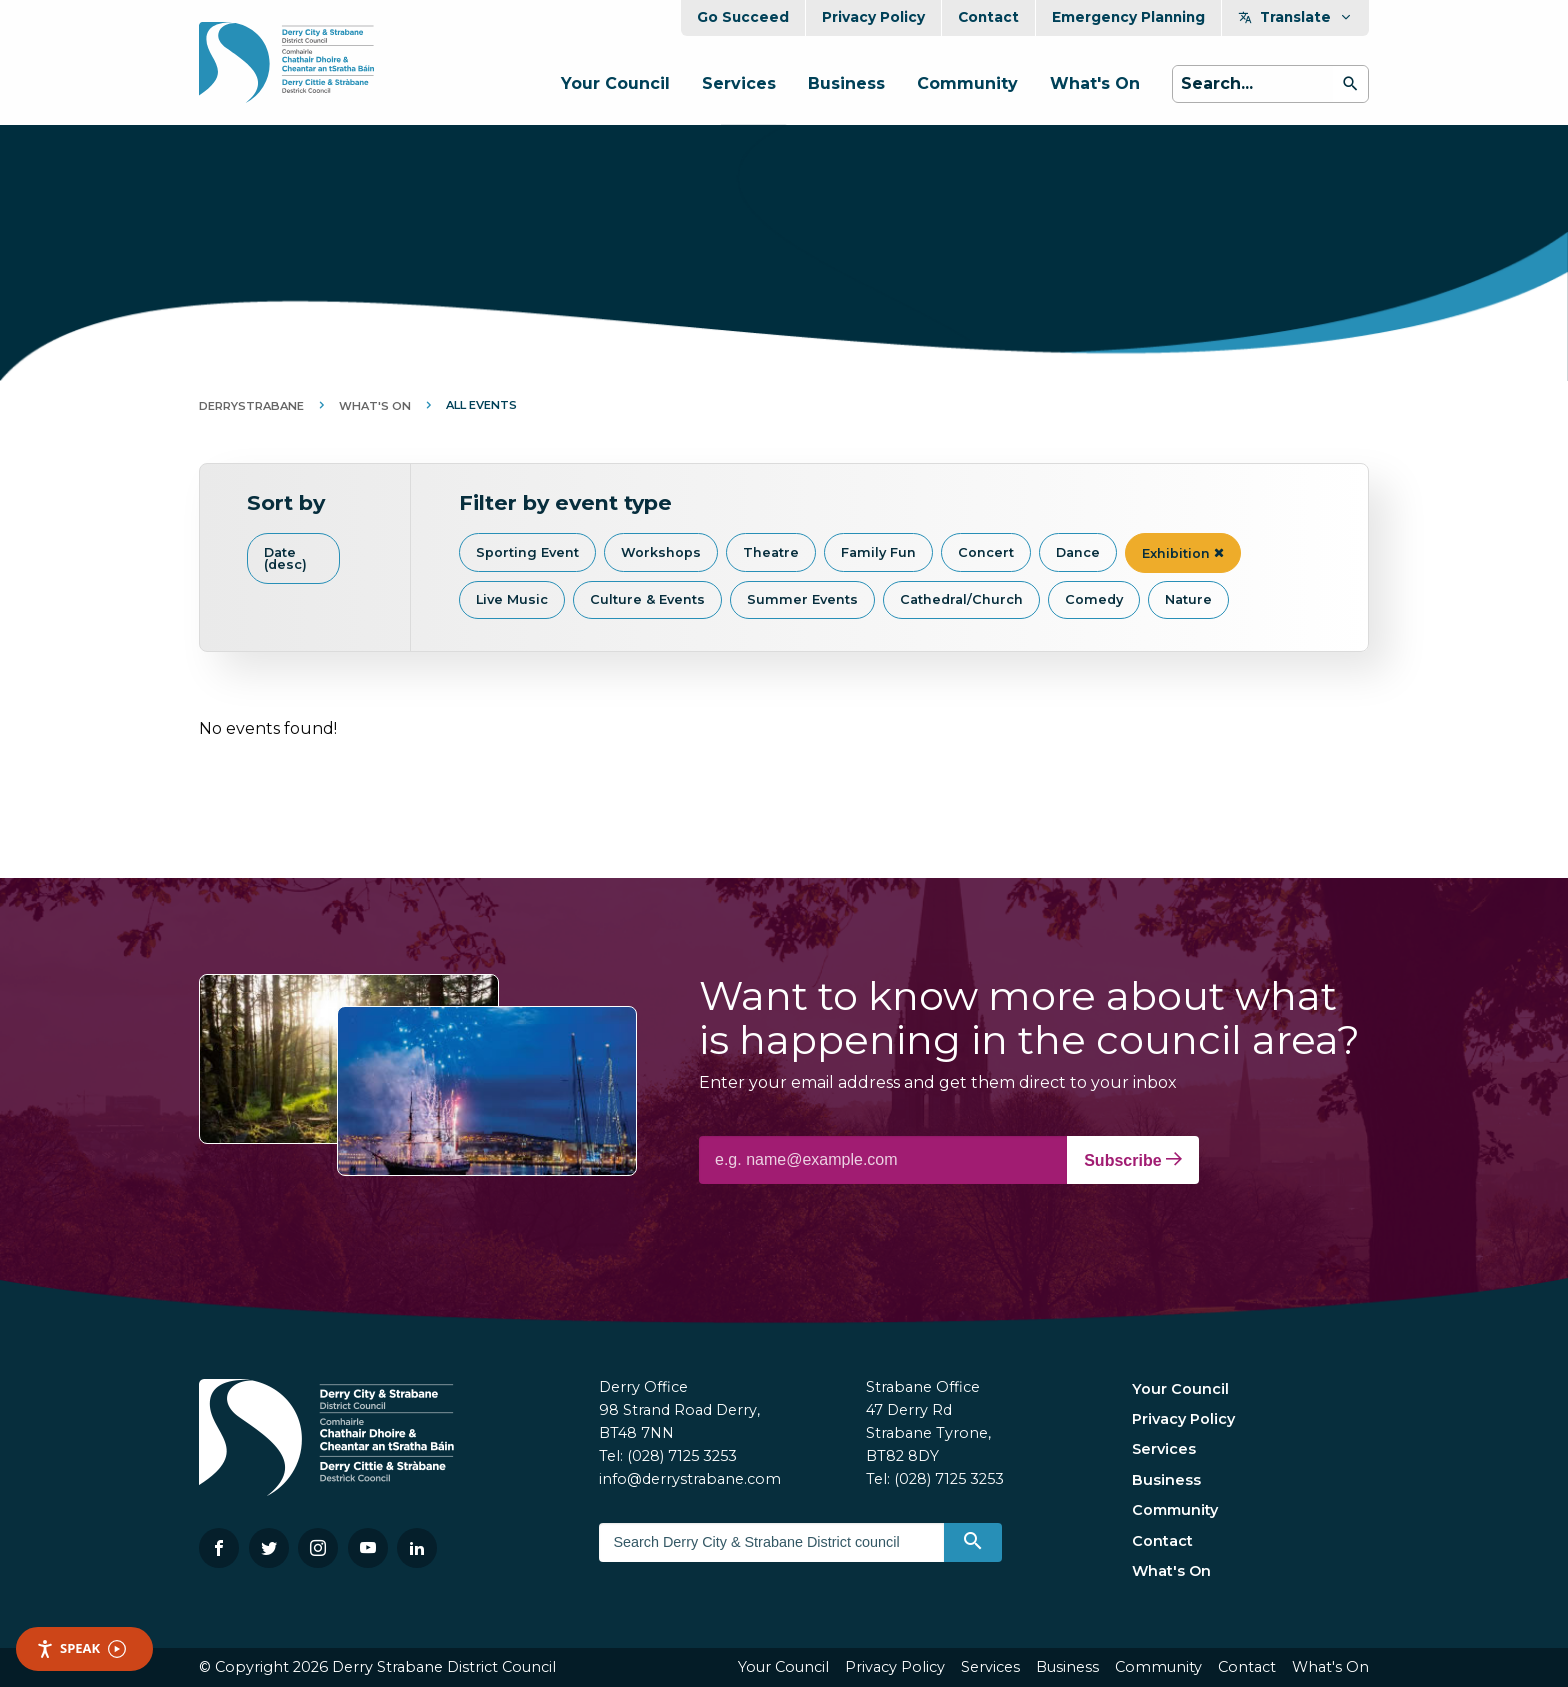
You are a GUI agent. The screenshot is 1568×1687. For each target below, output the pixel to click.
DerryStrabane (251, 406)
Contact (988, 17)
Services (739, 83)
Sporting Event (527, 552)
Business (846, 83)
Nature (1188, 599)
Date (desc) (285, 559)
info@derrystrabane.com (690, 1479)
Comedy (1094, 599)
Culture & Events (647, 599)
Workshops (661, 552)
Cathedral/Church (961, 599)
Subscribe (1133, 1160)
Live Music (512, 599)
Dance (1078, 552)
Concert (986, 552)
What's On (1095, 83)
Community (967, 83)
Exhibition (1183, 553)
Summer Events (802, 599)
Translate (1295, 17)
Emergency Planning (1128, 17)
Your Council (615, 83)
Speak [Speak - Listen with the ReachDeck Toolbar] (81, 1648)
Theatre (771, 552)
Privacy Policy (873, 17)
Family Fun (878, 552)
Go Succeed (743, 17)
